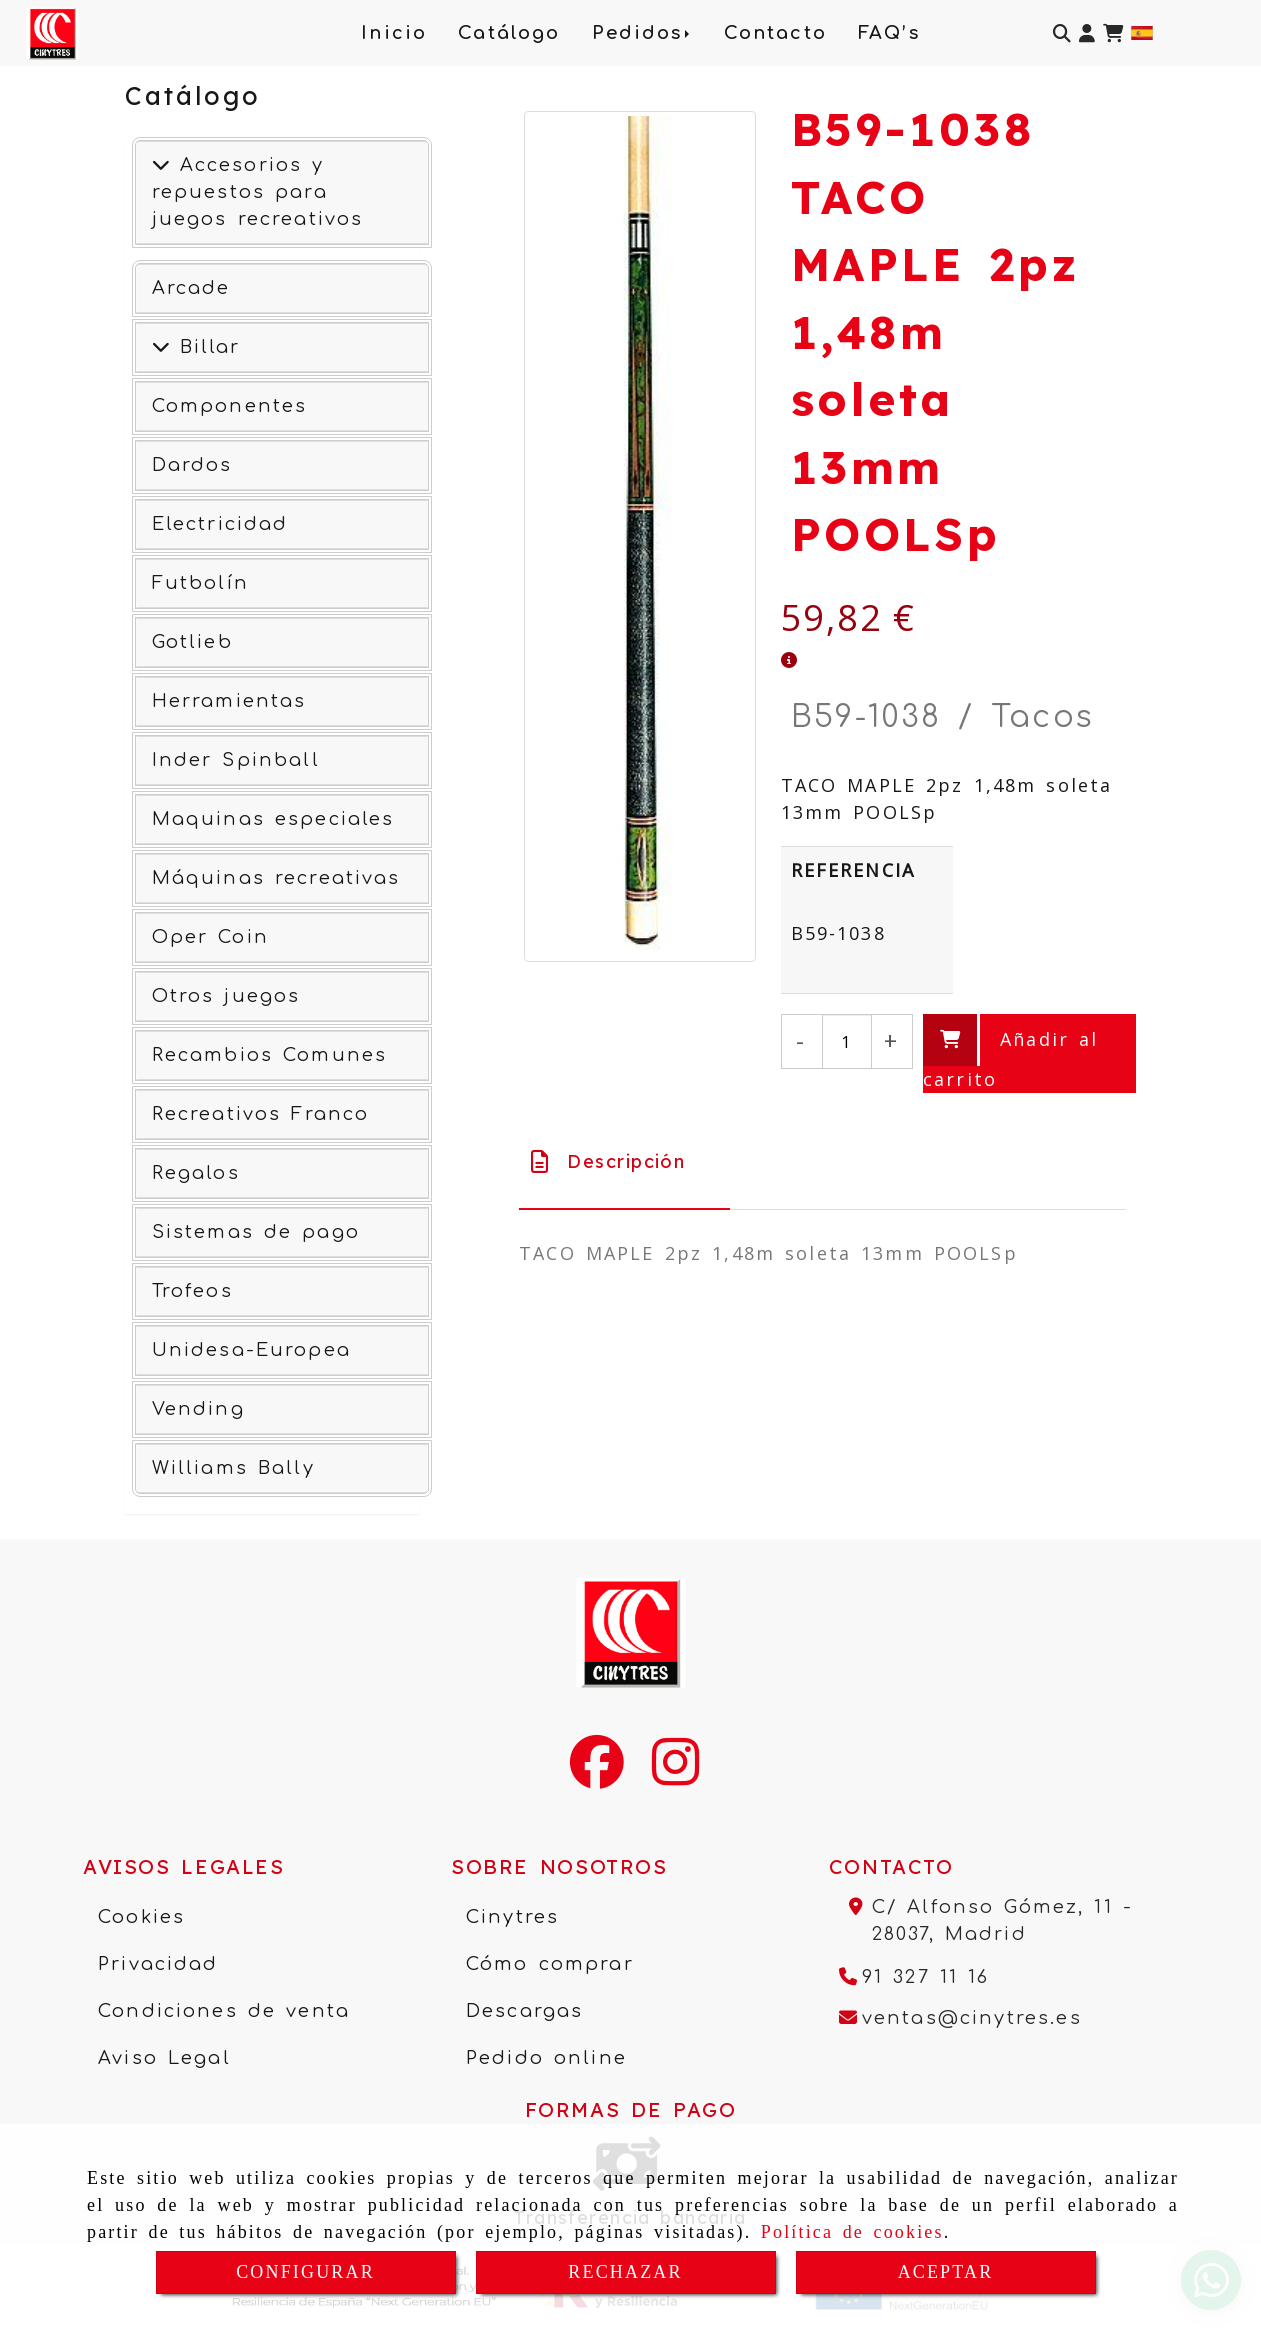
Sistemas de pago (256, 1232)
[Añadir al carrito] (1029, 1053)
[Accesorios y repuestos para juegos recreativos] (161, 165)
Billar (205, 347)
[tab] (624, 1161)
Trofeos (192, 1291)
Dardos (192, 465)
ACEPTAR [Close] (946, 2272)
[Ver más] (161, 347)
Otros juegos (226, 996)
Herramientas (229, 701)
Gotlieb (192, 642)
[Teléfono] (914, 1977)
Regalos (196, 1173)
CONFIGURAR (305, 2272)
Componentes (230, 406)
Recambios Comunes (270, 1055)
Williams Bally (233, 1468)
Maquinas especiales (273, 819)
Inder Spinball (236, 760)
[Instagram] (675, 1775)
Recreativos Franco (261, 1114)
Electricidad (220, 524)
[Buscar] (1062, 33)
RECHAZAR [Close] (625, 2272)
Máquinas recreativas (276, 878)
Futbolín (200, 583)
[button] (1087, 33)
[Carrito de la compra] (1113, 33)
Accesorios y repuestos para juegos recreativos (258, 192)
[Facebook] (597, 1775)
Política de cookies (852, 2232)
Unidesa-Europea (251, 1350)
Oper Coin (210, 937)
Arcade (191, 288)
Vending (198, 1409)
